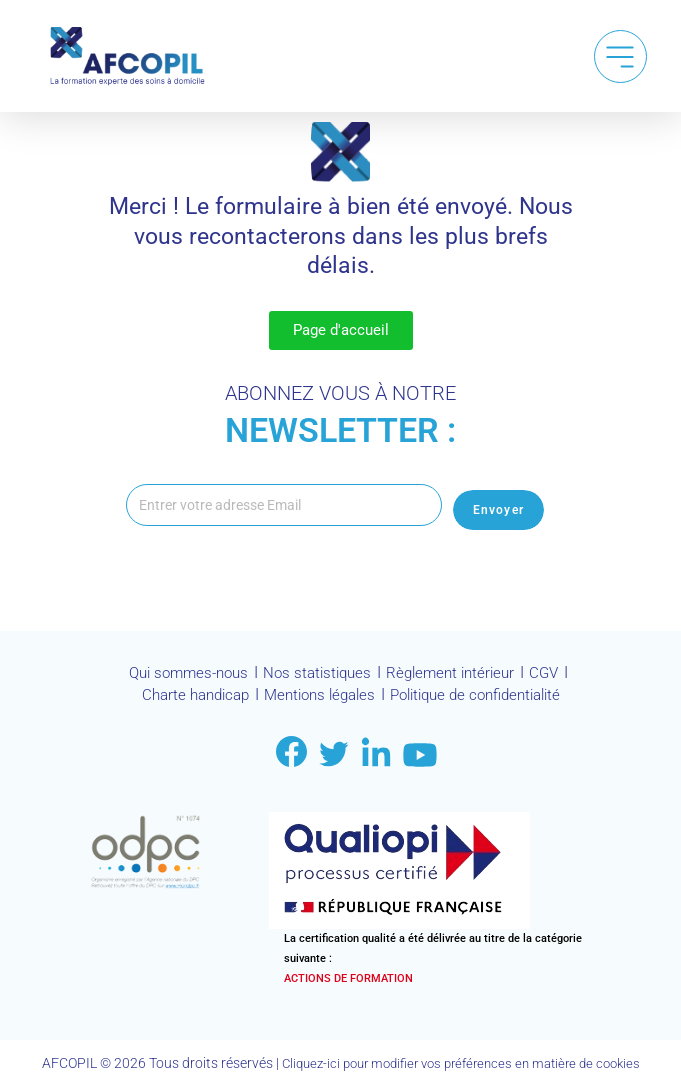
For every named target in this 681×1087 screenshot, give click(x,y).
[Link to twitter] (334, 756)
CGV (555, 679)
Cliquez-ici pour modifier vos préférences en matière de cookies (460, 1064)
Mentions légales (315, 698)
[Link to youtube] (420, 756)
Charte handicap (182, 698)
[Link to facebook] (291, 753)
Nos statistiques (317, 679)
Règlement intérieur (457, 679)
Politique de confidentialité (483, 698)
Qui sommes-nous (180, 679)
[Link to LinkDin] (376, 754)
